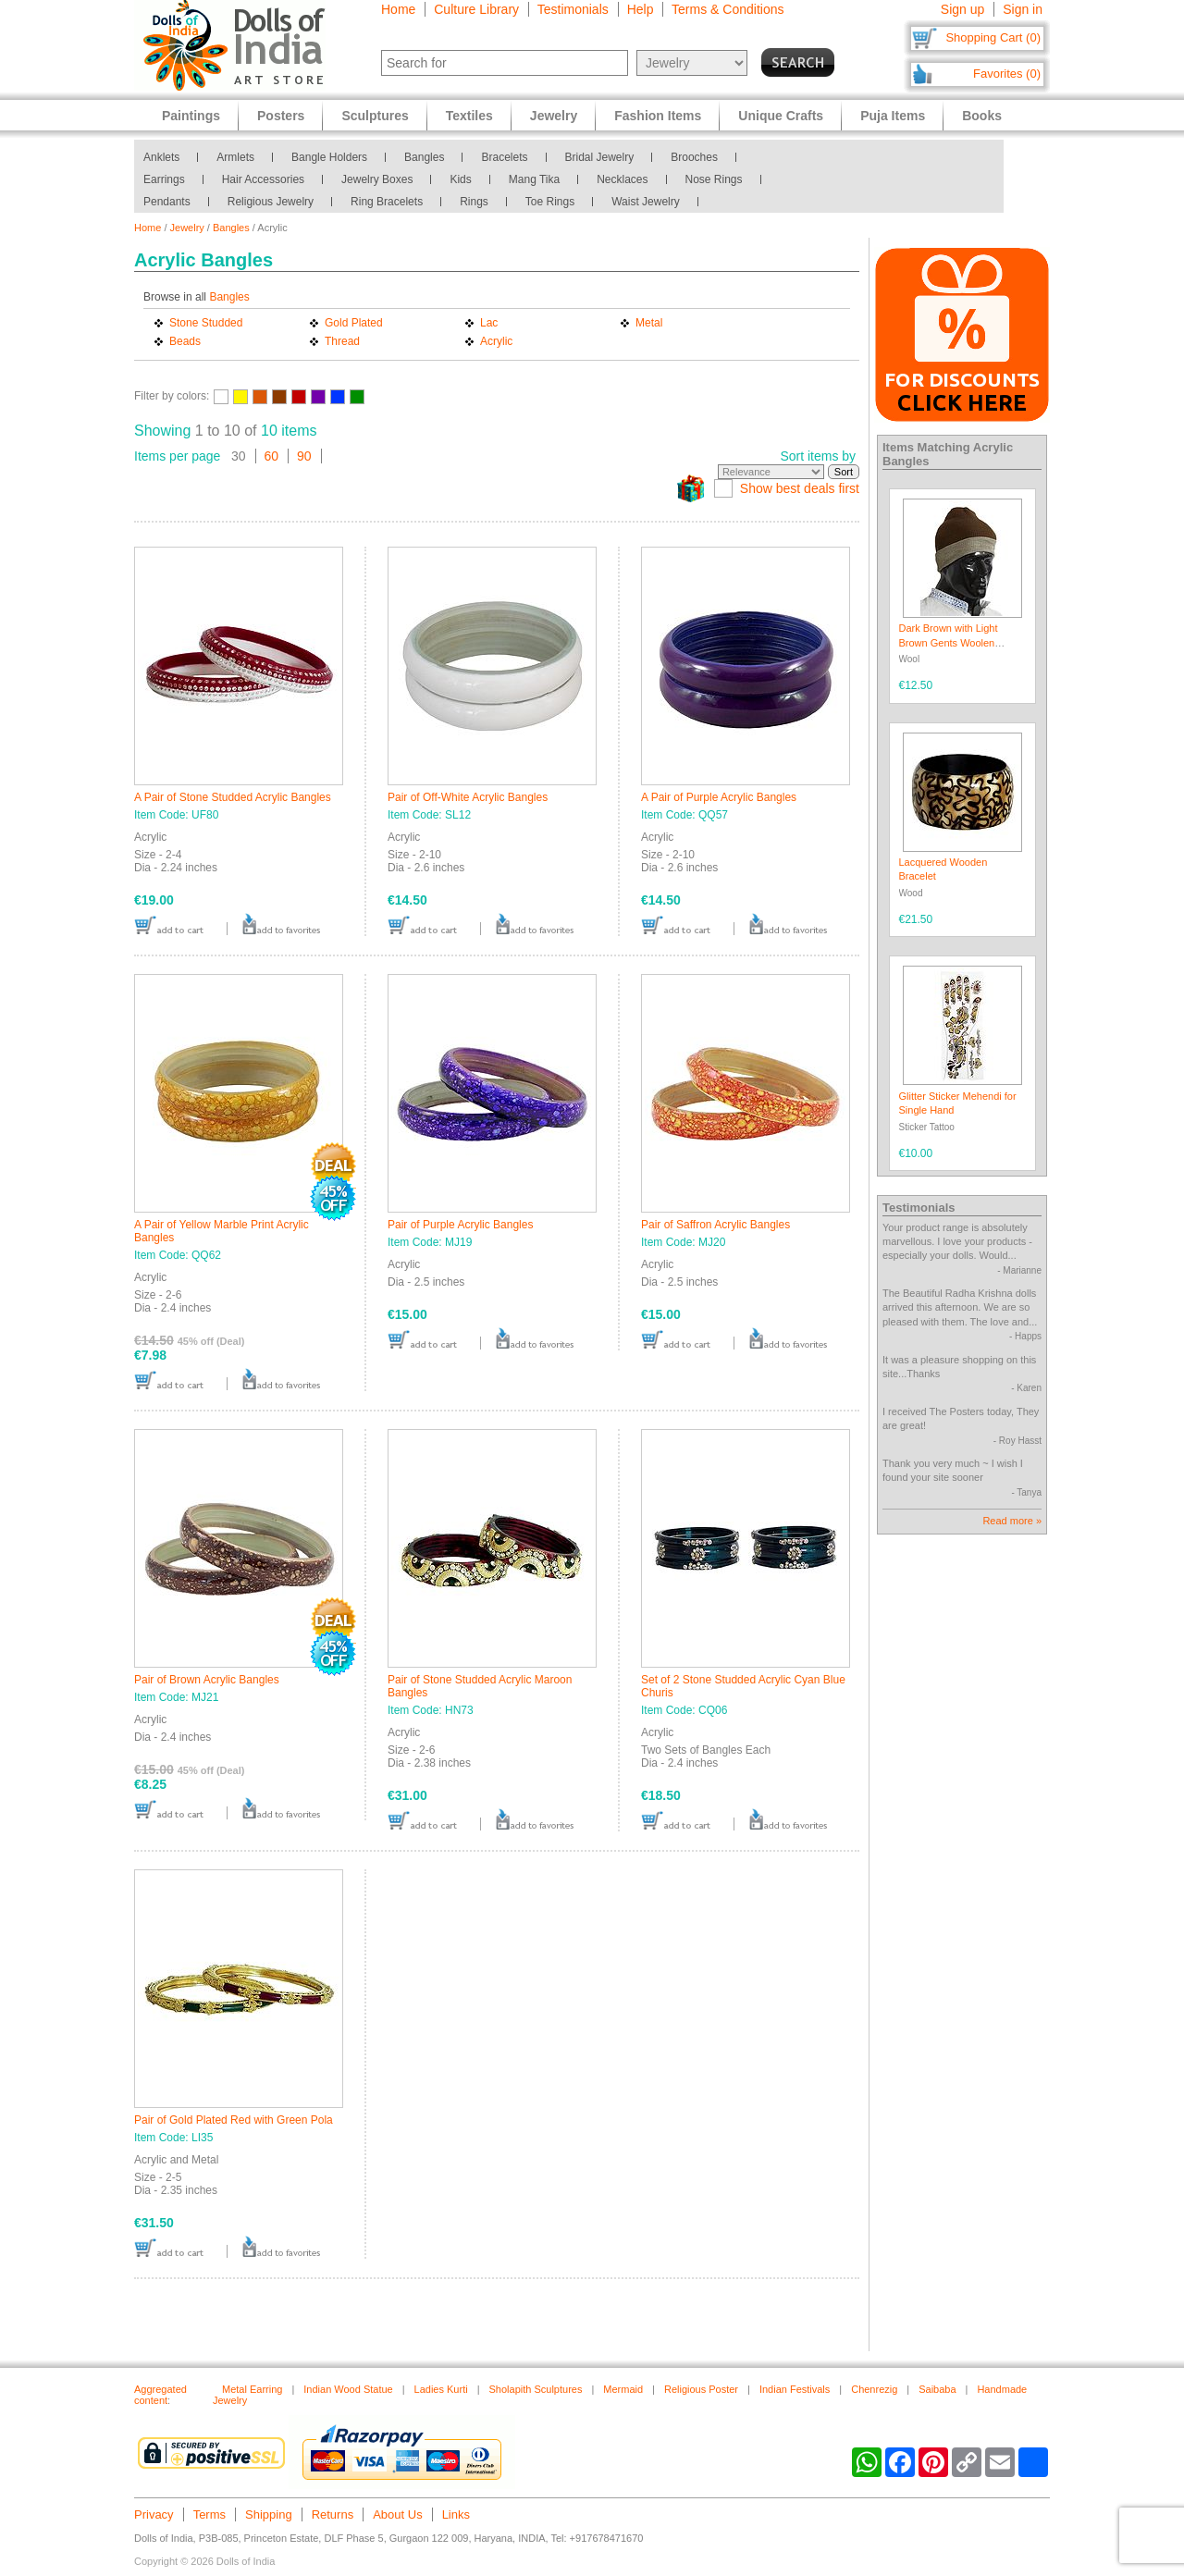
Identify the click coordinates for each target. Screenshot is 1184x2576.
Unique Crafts (780, 115)
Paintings (191, 115)
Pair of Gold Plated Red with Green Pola (233, 2120)
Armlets (235, 157)
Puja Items (892, 115)
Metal (648, 322)
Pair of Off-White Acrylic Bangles (468, 797)
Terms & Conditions (727, 9)
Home (398, 9)
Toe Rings (549, 201)
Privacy (154, 2514)
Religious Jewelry (271, 201)
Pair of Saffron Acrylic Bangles (715, 1224)
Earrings (164, 179)
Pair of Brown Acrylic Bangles (206, 1679)
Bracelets (504, 157)
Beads (185, 341)
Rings (474, 201)
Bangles (424, 157)
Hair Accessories (263, 179)
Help (640, 9)
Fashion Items (657, 115)
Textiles (469, 115)
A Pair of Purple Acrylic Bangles (718, 797)
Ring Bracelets (387, 201)
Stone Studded (205, 322)
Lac (489, 322)
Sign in (1022, 9)
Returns (333, 2514)
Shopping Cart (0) (993, 37)
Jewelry (187, 227)
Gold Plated (354, 322)
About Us (397, 2514)
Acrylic (496, 341)
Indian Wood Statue (347, 2389)
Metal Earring (252, 2389)
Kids (460, 179)
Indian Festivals (794, 2389)
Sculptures (374, 115)
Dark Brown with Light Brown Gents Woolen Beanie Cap (948, 642)
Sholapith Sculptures (536, 2389)
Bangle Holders (329, 157)
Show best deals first (799, 488)
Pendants (167, 201)
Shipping (268, 2514)
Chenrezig (874, 2389)
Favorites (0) (1007, 73)
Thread (342, 341)
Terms (209, 2514)
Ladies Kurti (441, 2389)
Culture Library (476, 9)
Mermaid (623, 2389)
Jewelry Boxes (377, 179)
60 (272, 456)
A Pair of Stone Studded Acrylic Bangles (232, 797)
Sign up (962, 9)
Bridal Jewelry (600, 157)
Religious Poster (701, 2389)
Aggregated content (160, 2395)
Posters (280, 115)
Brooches (694, 157)
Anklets (161, 157)
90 (304, 456)
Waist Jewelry (645, 201)
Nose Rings (714, 179)
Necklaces (622, 179)
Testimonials (573, 9)
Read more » (1012, 1520)
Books (982, 115)
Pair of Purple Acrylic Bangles (460, 1224)
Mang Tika (534, 179)
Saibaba (937, 2389)
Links (456, 2514)
